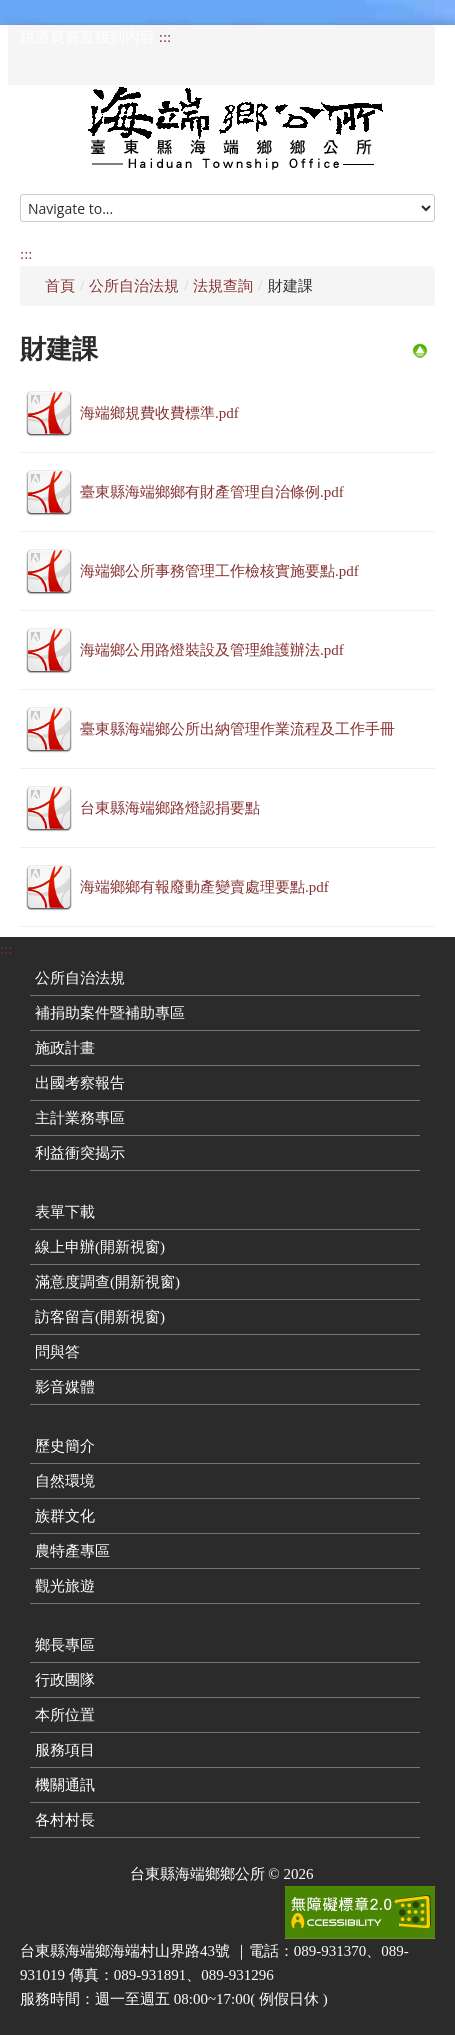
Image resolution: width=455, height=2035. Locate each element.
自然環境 (65, 1481)
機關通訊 (65, 1785)
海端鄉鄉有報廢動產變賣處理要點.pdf (204, 887)
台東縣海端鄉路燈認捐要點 (170, 808)
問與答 (57, 1352)
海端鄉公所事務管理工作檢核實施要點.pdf (219, 571)
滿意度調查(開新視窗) (107, 1282)
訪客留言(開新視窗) (100, 1317)
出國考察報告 (80, 1083)
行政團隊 (65, 1680)
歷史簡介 (65, 1446)
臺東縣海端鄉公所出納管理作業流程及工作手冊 (237, 729)
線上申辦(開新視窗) (100, 1247)
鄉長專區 (65, 1645)
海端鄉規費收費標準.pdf (159, 413)
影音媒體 (65, 1387)
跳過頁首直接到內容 (87, 37)
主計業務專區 (80, 1118)
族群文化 (65, 1516)
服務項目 (65, 1750)
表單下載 (65, 1212)
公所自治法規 (134, 286)
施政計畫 (65, 1048)
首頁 (60, 286)
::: (165, 37)
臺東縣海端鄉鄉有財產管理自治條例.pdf (212, 492)
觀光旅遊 (65, 1586)
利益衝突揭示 (80, 1153)
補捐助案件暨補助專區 (110, 1013)
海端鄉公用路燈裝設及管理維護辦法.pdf (212, 650)
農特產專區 (72, 1551)
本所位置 (65, 1715)
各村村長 (65, 1820)
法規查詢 (223, 286)
